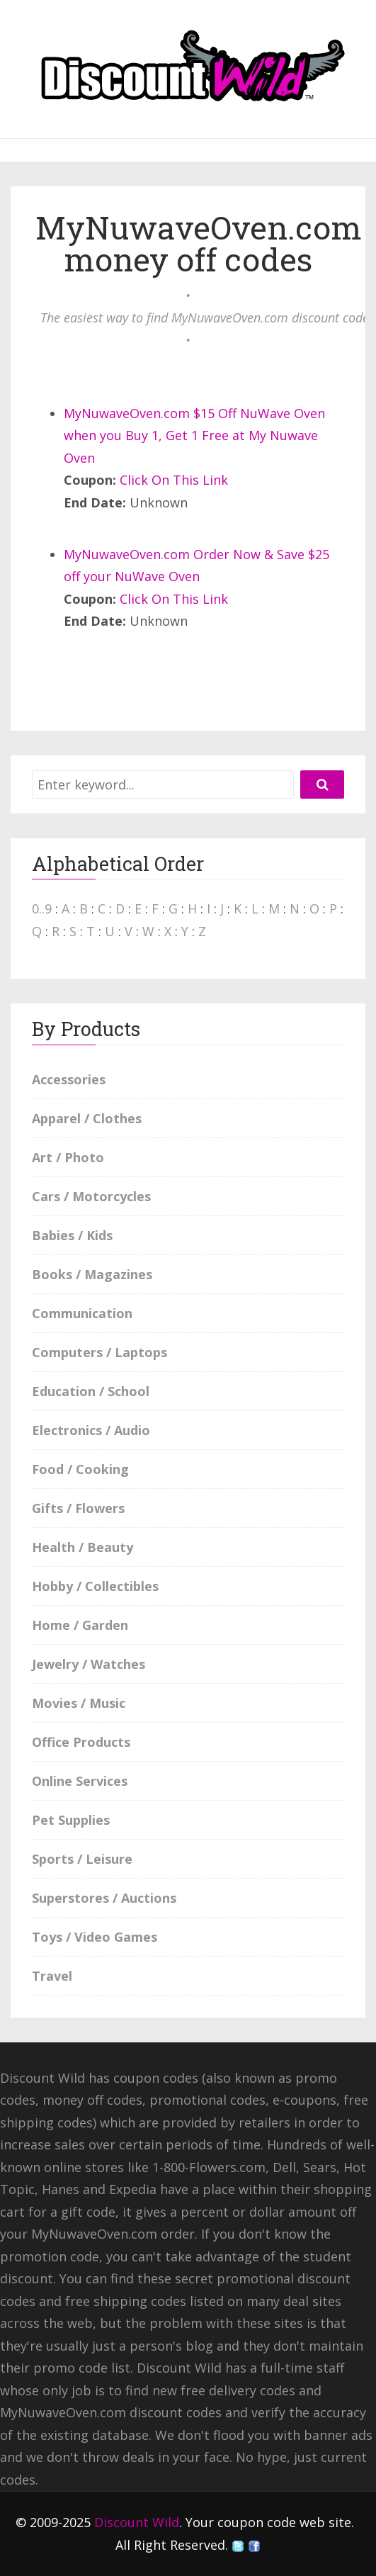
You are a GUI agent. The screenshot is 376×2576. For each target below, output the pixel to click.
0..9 (42, 908)
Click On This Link (174, 479)
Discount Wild (136, 2522)
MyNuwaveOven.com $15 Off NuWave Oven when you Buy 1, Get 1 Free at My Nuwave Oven (194, 435)
